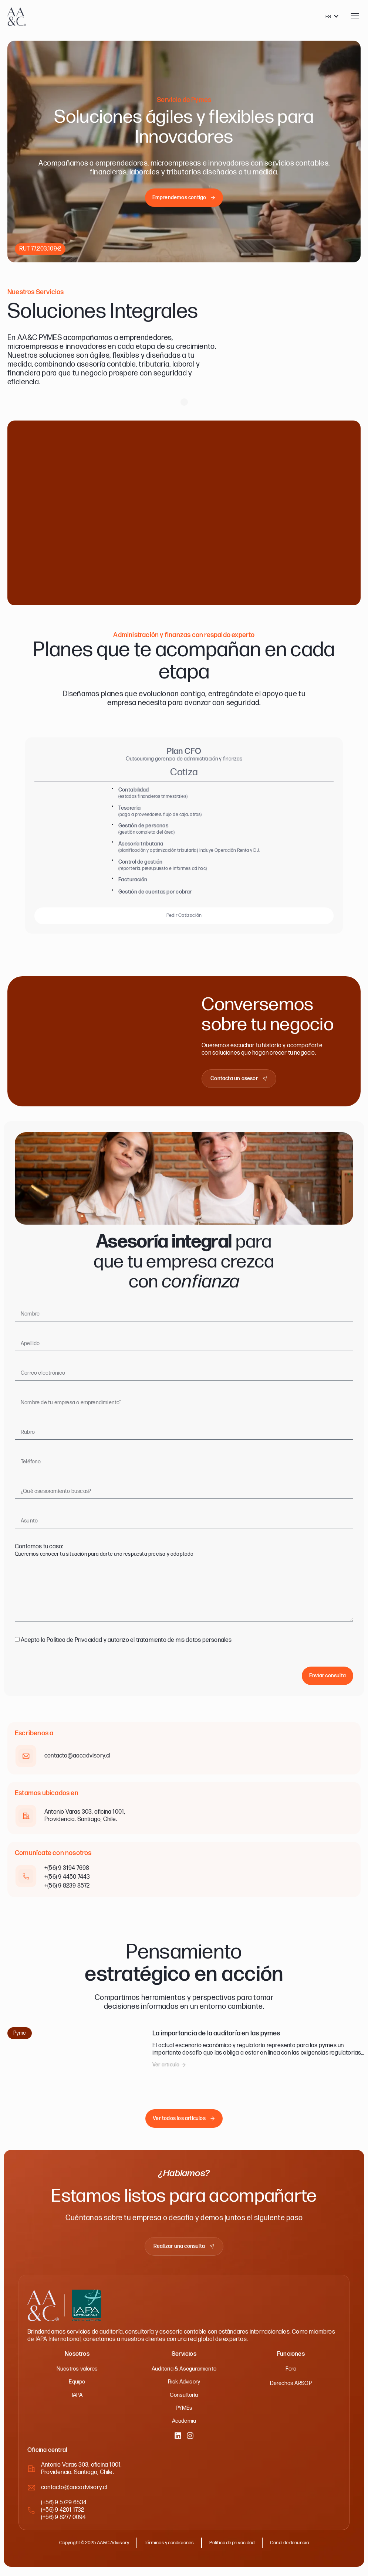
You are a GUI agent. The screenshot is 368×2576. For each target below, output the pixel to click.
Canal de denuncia (297, 2548)
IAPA (77, 2399)
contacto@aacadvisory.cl (74, 2492)
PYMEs (184, 2412)
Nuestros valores (77, 2372)
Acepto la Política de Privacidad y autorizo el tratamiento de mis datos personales (126, 1643)
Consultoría (184, 2399)
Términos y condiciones (168, 2548)
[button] (169, 2068)
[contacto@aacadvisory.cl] (31, 2493)
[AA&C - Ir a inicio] (16, 16)
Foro (291, 2372)
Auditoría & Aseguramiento (184, 2372)
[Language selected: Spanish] (332, 17)
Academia (184, 2425)
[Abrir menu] (355, 15)
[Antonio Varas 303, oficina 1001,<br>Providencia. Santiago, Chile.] (31, 2474)
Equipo (77, 2385)
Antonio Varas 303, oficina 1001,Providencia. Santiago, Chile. (81, 2474)
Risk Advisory (184, 2385)
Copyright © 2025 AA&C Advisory (88, 2548)
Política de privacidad (235, 2548)
